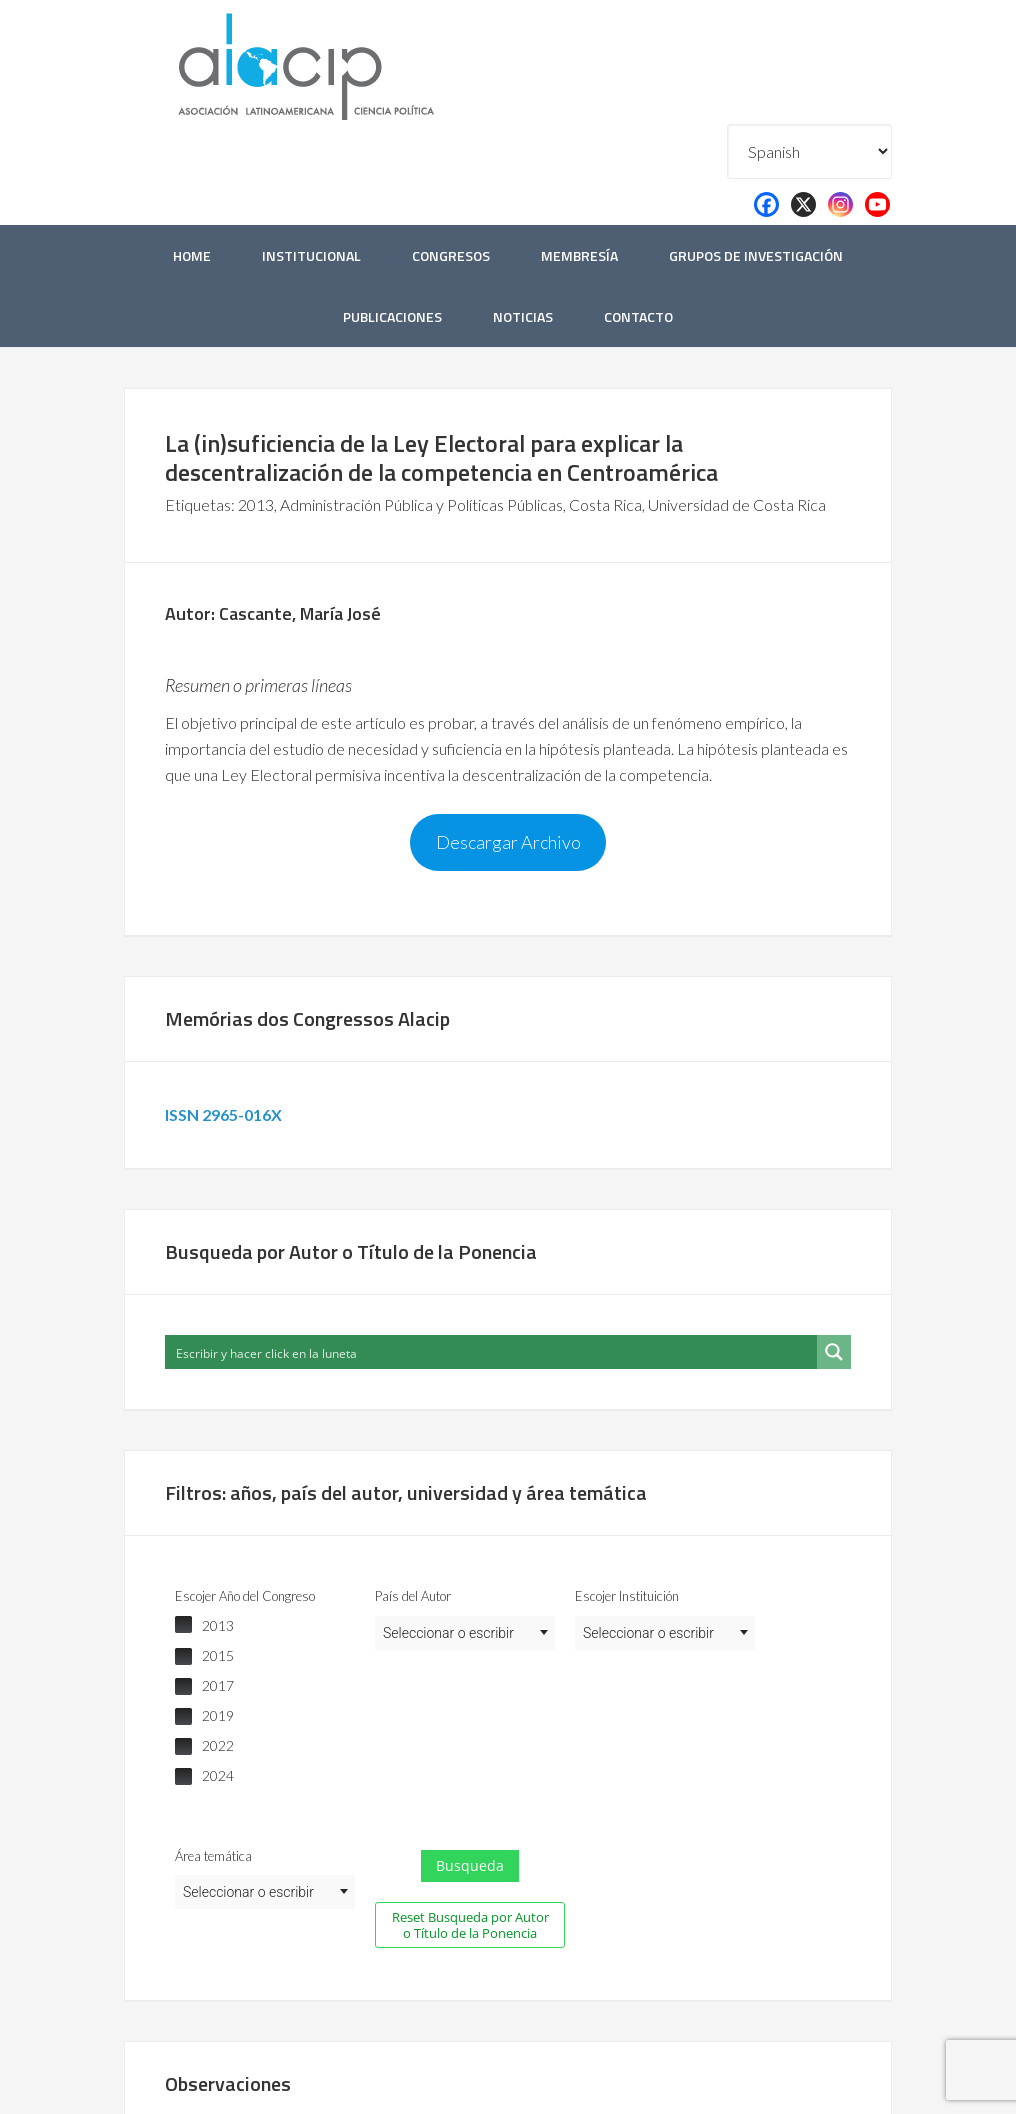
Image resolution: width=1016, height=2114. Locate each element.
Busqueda (470, 1865)
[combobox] (465, 1633)
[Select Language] (809, 151)
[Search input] (492, 1352)
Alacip (354, 62)
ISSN (226, 1114)
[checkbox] (265, 1626)
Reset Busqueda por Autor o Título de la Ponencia (470, 1925)
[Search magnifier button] (834, 1352)
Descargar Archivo (508, 842)
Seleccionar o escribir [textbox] (448, 1633)
